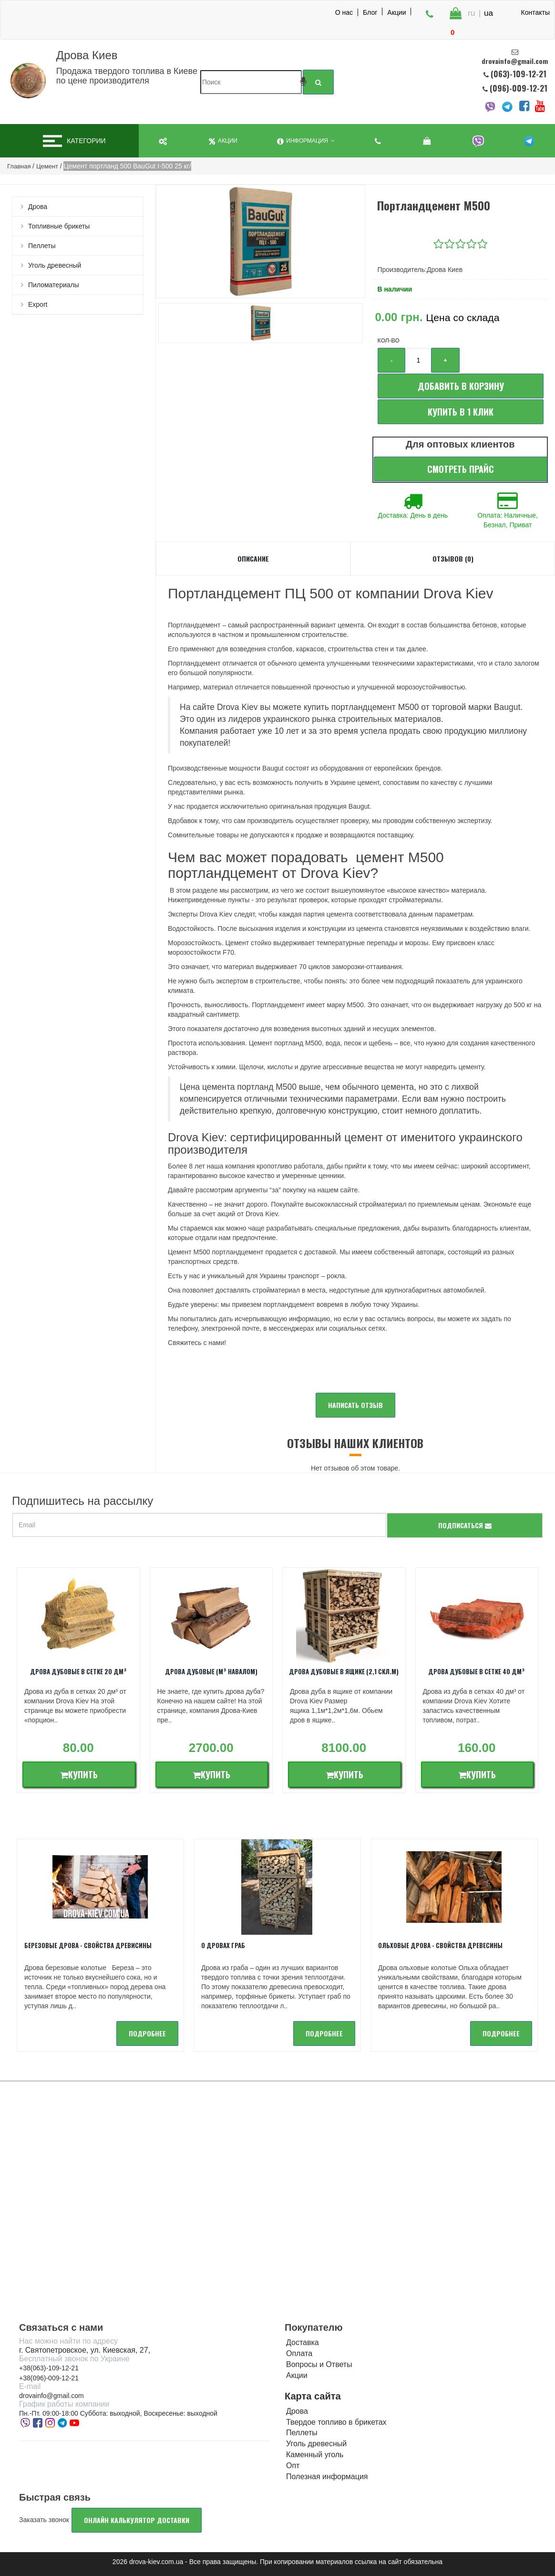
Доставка (302, 2342)
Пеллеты (42, 246)
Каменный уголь (314, 2455)
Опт (292, 2465)
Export (37, 304)
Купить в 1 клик (460, 412)
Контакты (535, 12)
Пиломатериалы (53, 285)
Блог (370, 12)
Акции (396, 12)
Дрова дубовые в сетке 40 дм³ (476, 1671)
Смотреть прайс (460, 469)
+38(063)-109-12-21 (49, 2368)
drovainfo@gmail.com (51, 2395)
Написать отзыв (355, 1405)
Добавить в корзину (461, 386)
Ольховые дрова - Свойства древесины (440, 1945)
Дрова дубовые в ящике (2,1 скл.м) (344, 1671)
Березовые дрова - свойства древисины (88, 1945)
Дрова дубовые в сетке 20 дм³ (78, 1671)
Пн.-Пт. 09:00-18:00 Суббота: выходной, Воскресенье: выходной (118, 2413)
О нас (344, 12)
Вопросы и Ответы (319, 2364)
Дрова (37, 206)
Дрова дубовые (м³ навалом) (211, 1671)
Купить (79, 1774)
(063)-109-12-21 (518, 74)
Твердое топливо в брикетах (336, 2422)
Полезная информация (327, 2476)
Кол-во (388, 340)
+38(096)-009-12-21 (49, 2378)
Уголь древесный (54, 265)
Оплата (299, 2353)
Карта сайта (313, 2396)
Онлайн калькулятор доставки (136, 2520)
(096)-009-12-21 (517, 88)
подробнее (147, 2033)
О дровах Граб (223, 1945)
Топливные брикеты (59, 226)
